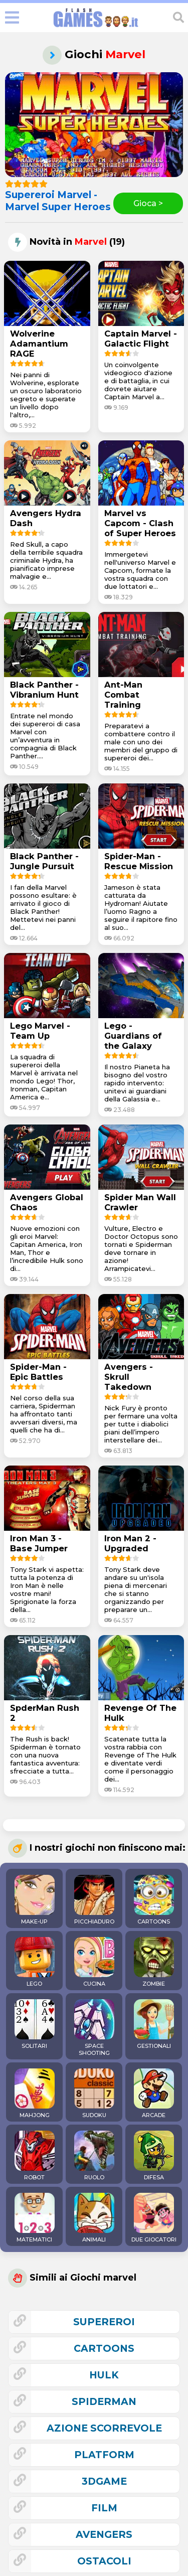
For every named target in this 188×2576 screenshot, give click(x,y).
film (104, 2508)
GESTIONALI (154, 2024)
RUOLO (94, 2156)
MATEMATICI (35, 2218)
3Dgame (104, 2481)
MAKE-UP (35, 1900)
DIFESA (154, 2156)
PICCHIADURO (94, 1900)
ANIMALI (94, 2218)
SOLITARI (35, 2024)
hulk (104, 2375)
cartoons (104, 2348)
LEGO (35, 1962)
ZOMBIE (154, 1962)
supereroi (104, 2322)
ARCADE (154, 2093)
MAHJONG (35, 2093)
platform (104, 2455)
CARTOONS (154, 1900)
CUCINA (94, 1962)
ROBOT (35, 2156)
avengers (104, 2534)
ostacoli (104, 2561)
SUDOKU (94, 2093)
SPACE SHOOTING (94, 2027)
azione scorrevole (104, 2428)
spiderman (104, 2401)
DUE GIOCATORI (153, 2218)
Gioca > (148, 203)
